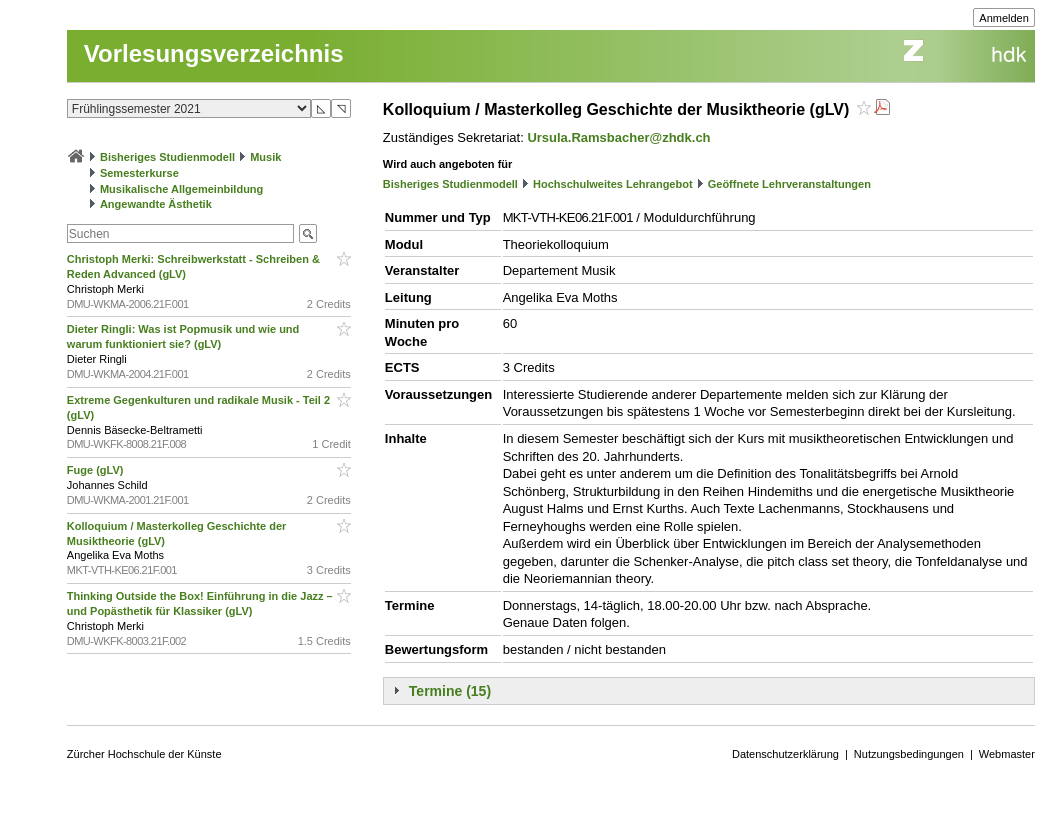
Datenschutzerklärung (785, 754)
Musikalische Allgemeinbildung (181, 189)
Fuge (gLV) (97, 470)
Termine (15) (450, 691)
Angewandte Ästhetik (156, 204)
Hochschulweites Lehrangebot (613, 184)
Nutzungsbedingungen (909, 754)
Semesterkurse (139, 173)
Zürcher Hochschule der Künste (144, 754)
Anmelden (1004, 18)
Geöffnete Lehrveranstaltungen (789, 184)
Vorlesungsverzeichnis (214, 53)
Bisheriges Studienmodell (167, 157)
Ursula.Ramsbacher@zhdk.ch (618, 137)
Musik (265, 157)
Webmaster (1007, 754)
